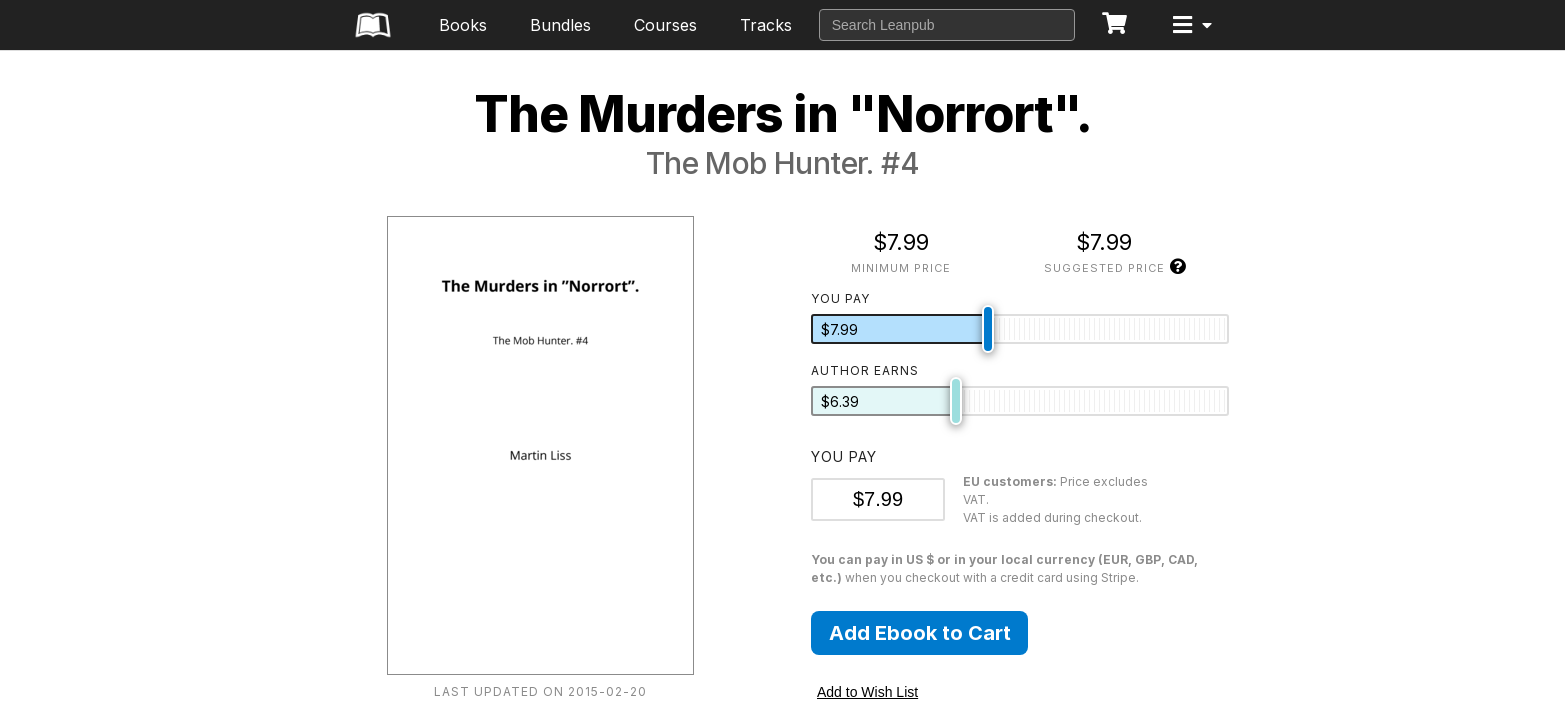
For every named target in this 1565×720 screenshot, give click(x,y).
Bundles (560, 25)
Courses (665, 25)
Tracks (766, 25)
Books (463, 25)
